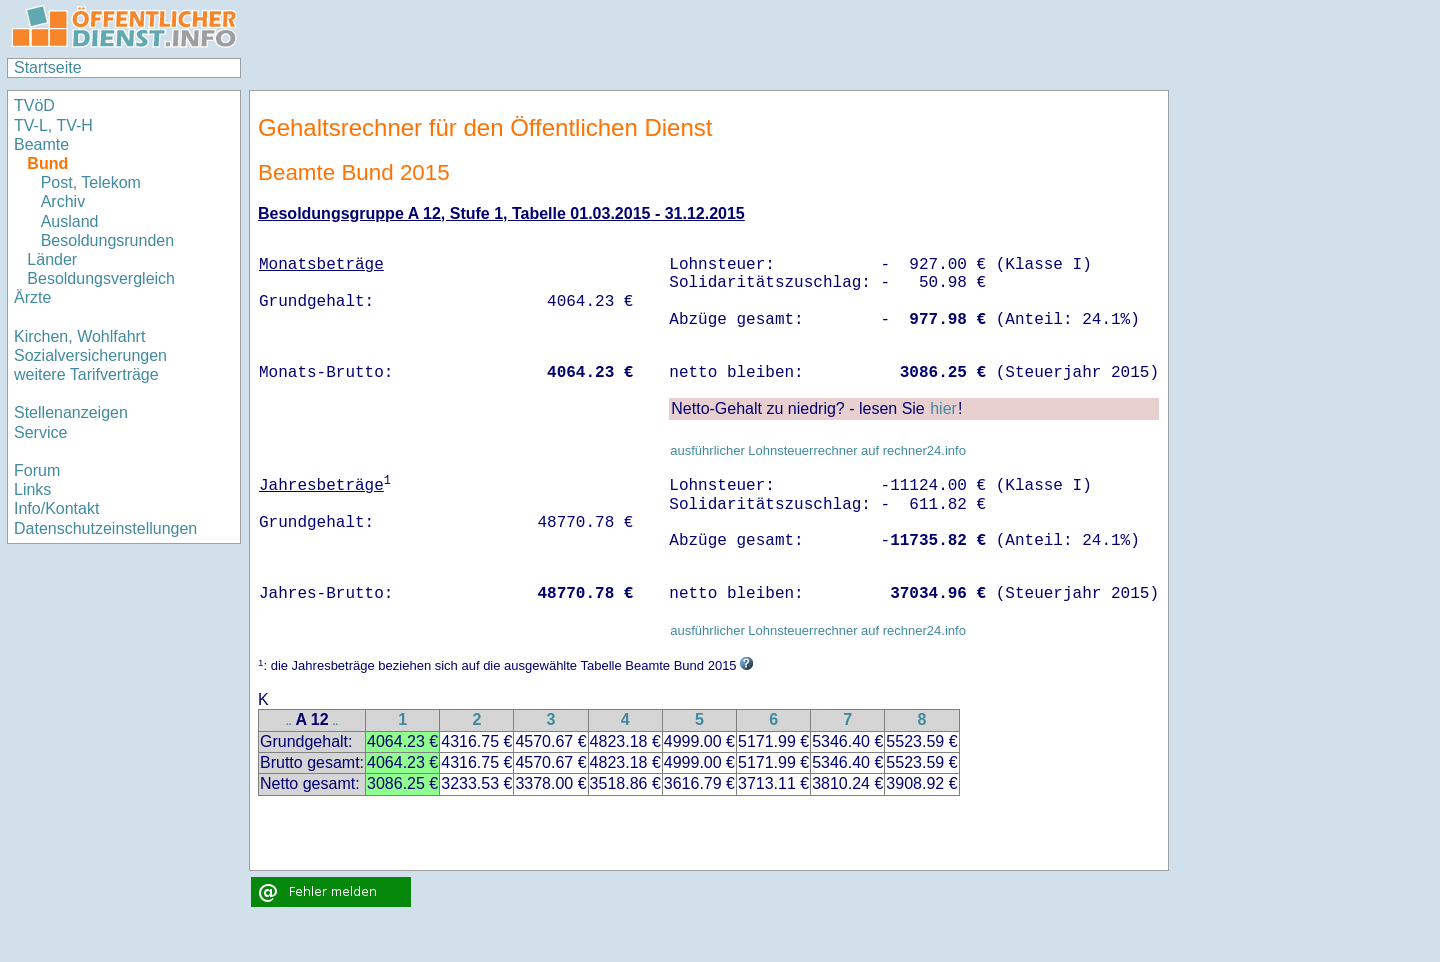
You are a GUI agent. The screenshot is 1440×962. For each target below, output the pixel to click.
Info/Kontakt (56, 508)
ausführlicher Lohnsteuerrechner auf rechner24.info (818, 450)
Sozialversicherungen (90, 355)
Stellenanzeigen (71, 412)
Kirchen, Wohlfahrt (79, 336)
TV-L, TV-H (53, 125)
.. (289, 721)
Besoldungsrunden (107, 240)
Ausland (70, 221)
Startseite (48, 67)
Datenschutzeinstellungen (105, 528)
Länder (52, 259)
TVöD (34, 105)
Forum (37, 470)
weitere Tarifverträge (86, 374)
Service (40, 432)
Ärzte (32, 297)
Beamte (41, 144)
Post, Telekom (91, 182)
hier (943, 408)
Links (32, 489)
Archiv (63, 201)
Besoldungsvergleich (101, 278)
